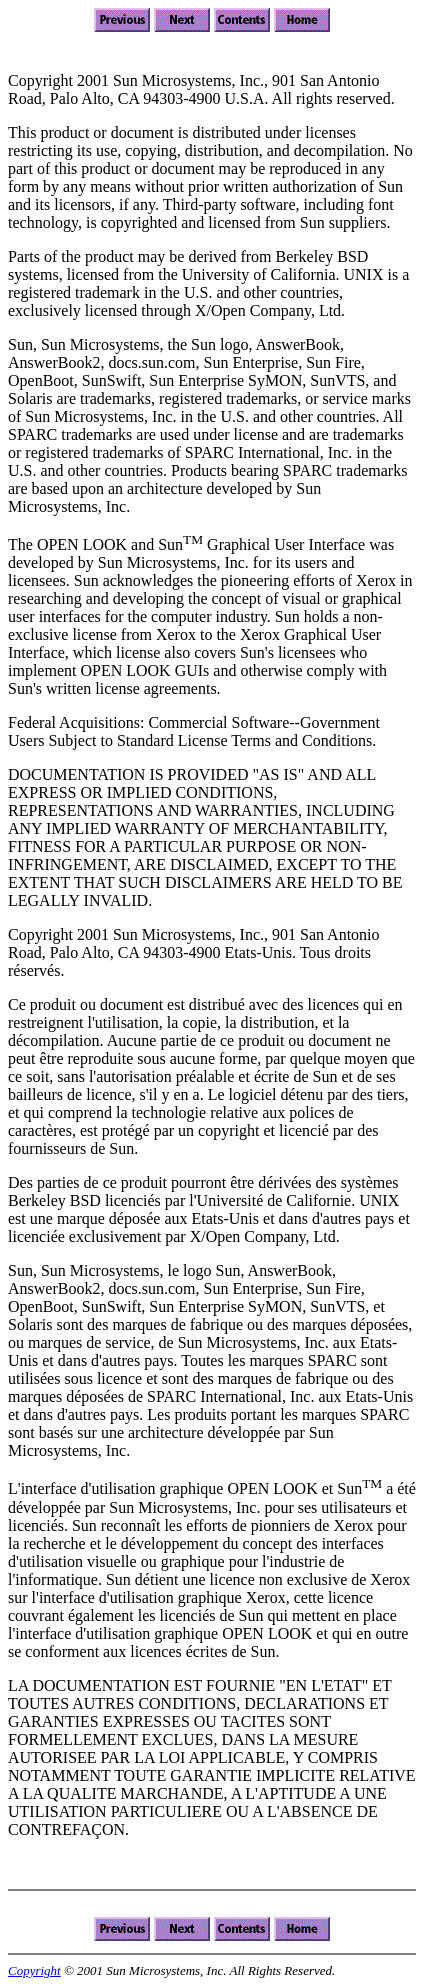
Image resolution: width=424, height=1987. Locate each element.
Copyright (34, 1970)
